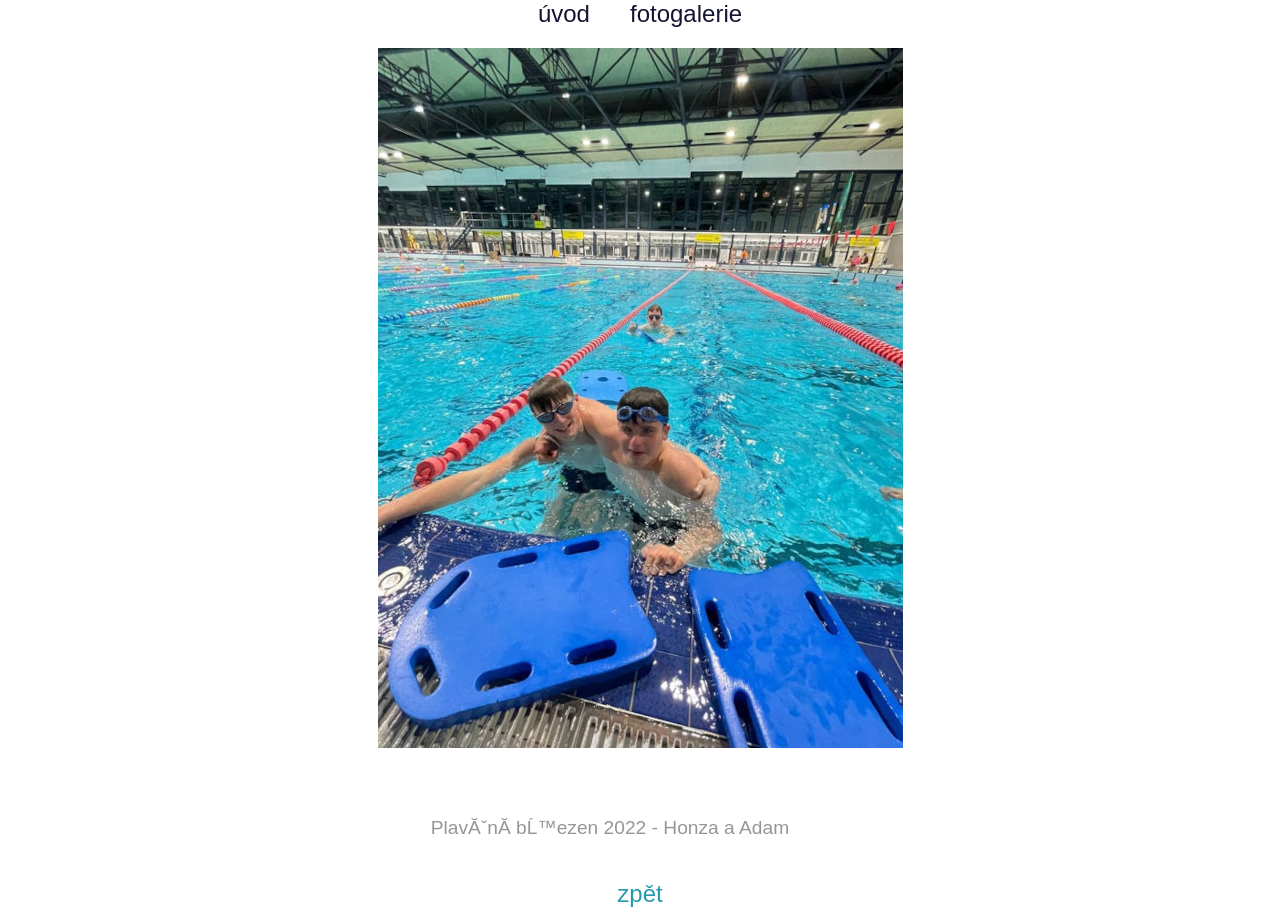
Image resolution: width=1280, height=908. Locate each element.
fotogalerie (686, 13)
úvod (564, 13)
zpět (639, 893)
